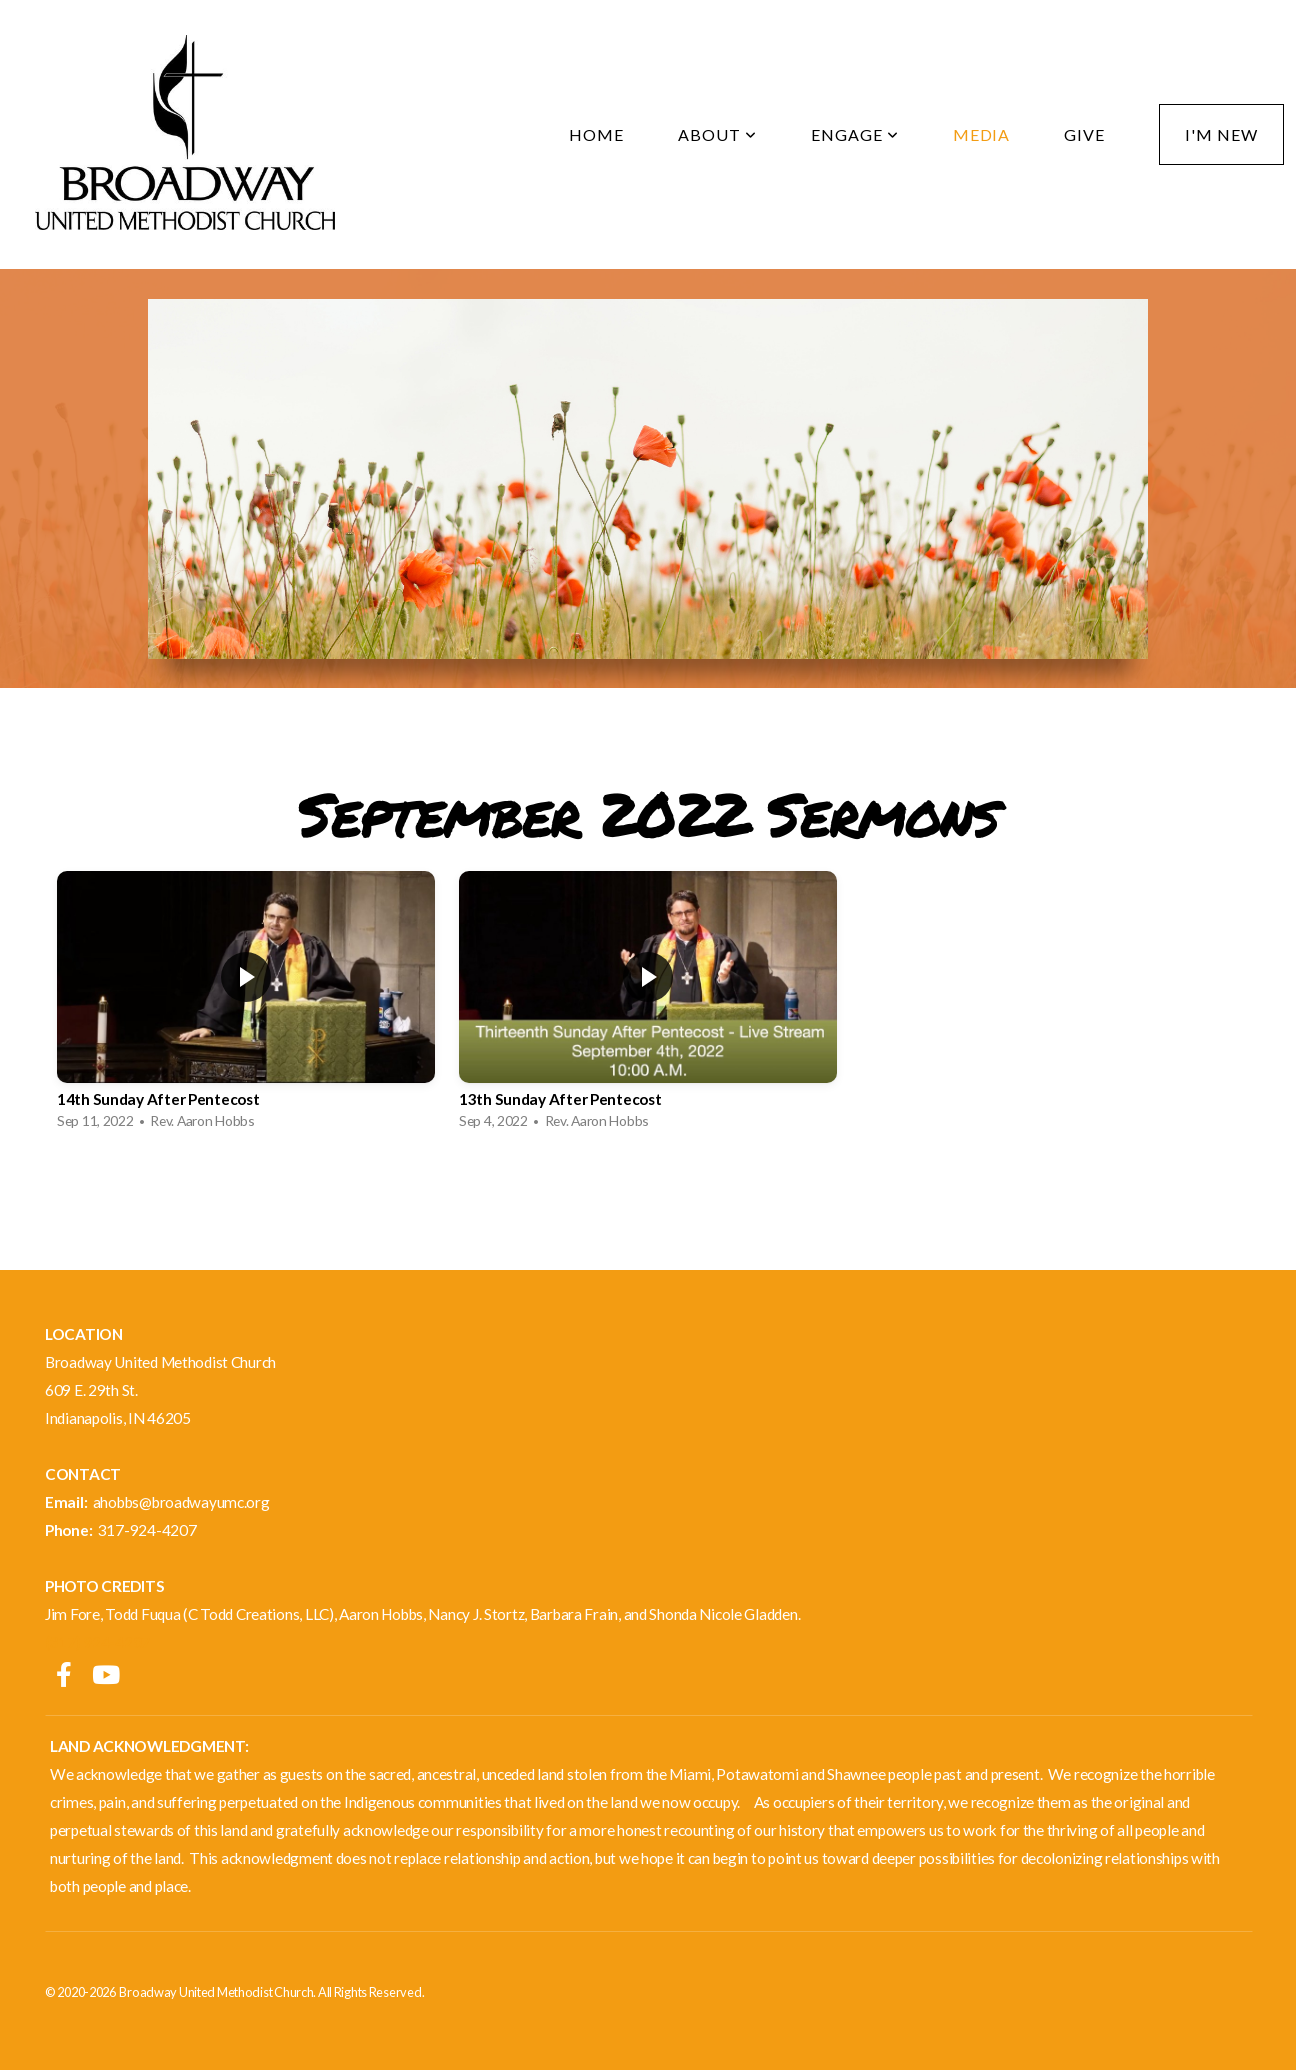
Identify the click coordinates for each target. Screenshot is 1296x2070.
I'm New (1221, 134)
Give (1084, 134)
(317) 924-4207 (97, 1642)
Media (982, 134)
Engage (855, 134)
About (717, 134)
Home (596, 134)
